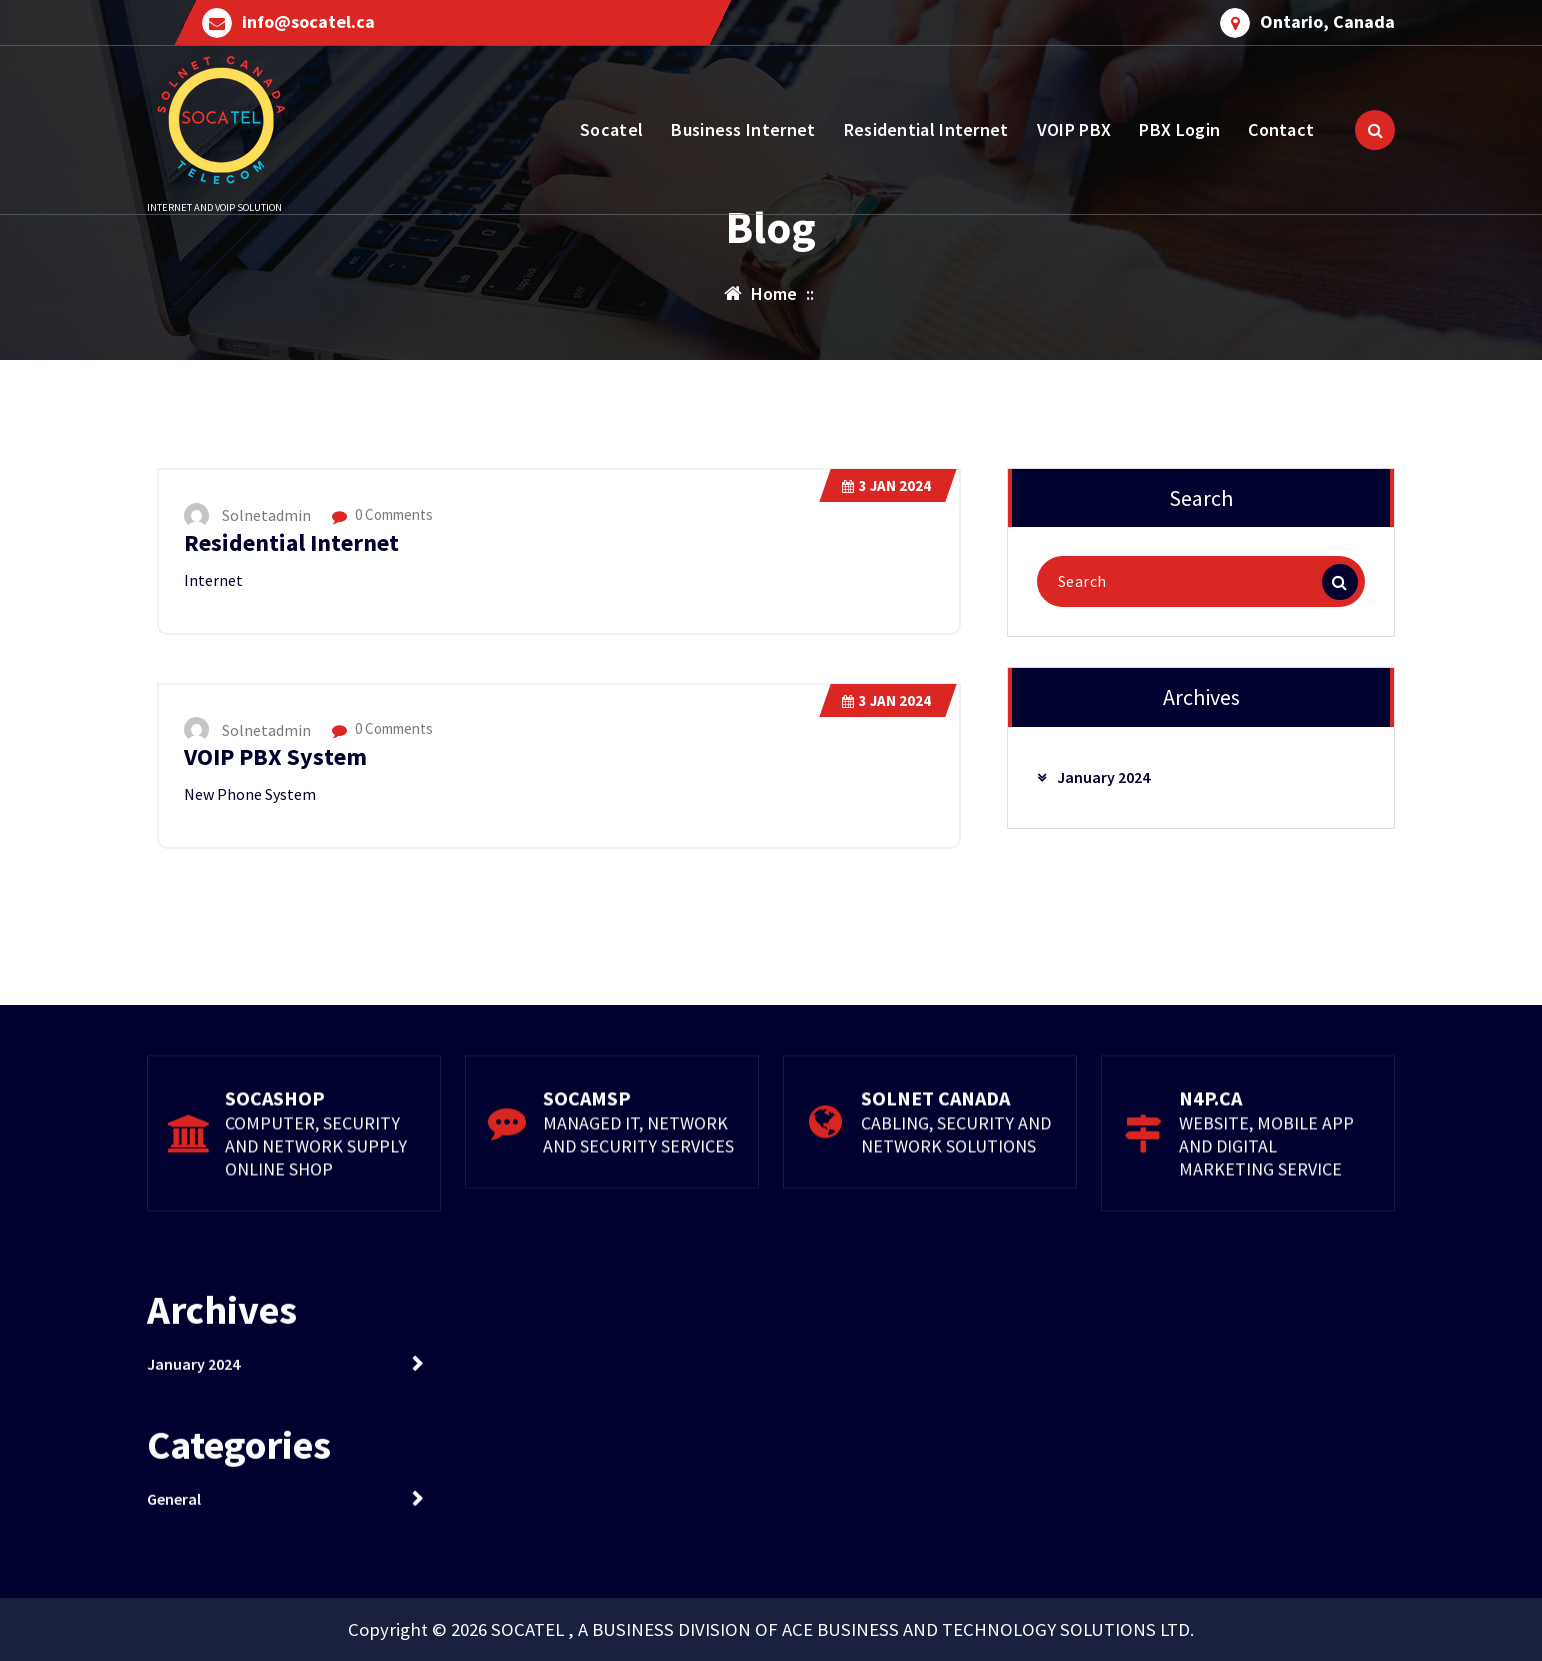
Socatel (611, 129)
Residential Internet (926, 129)
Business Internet (743, 129)
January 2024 (1103, 777)
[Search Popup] (1375, 130)
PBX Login (1179, 129)
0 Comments (382, 514)
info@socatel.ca (308, 22)
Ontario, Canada (1327, 22)
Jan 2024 (886, 485)
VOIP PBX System (275, 756)
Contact (1281, 129)
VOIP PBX (1074, 129)
